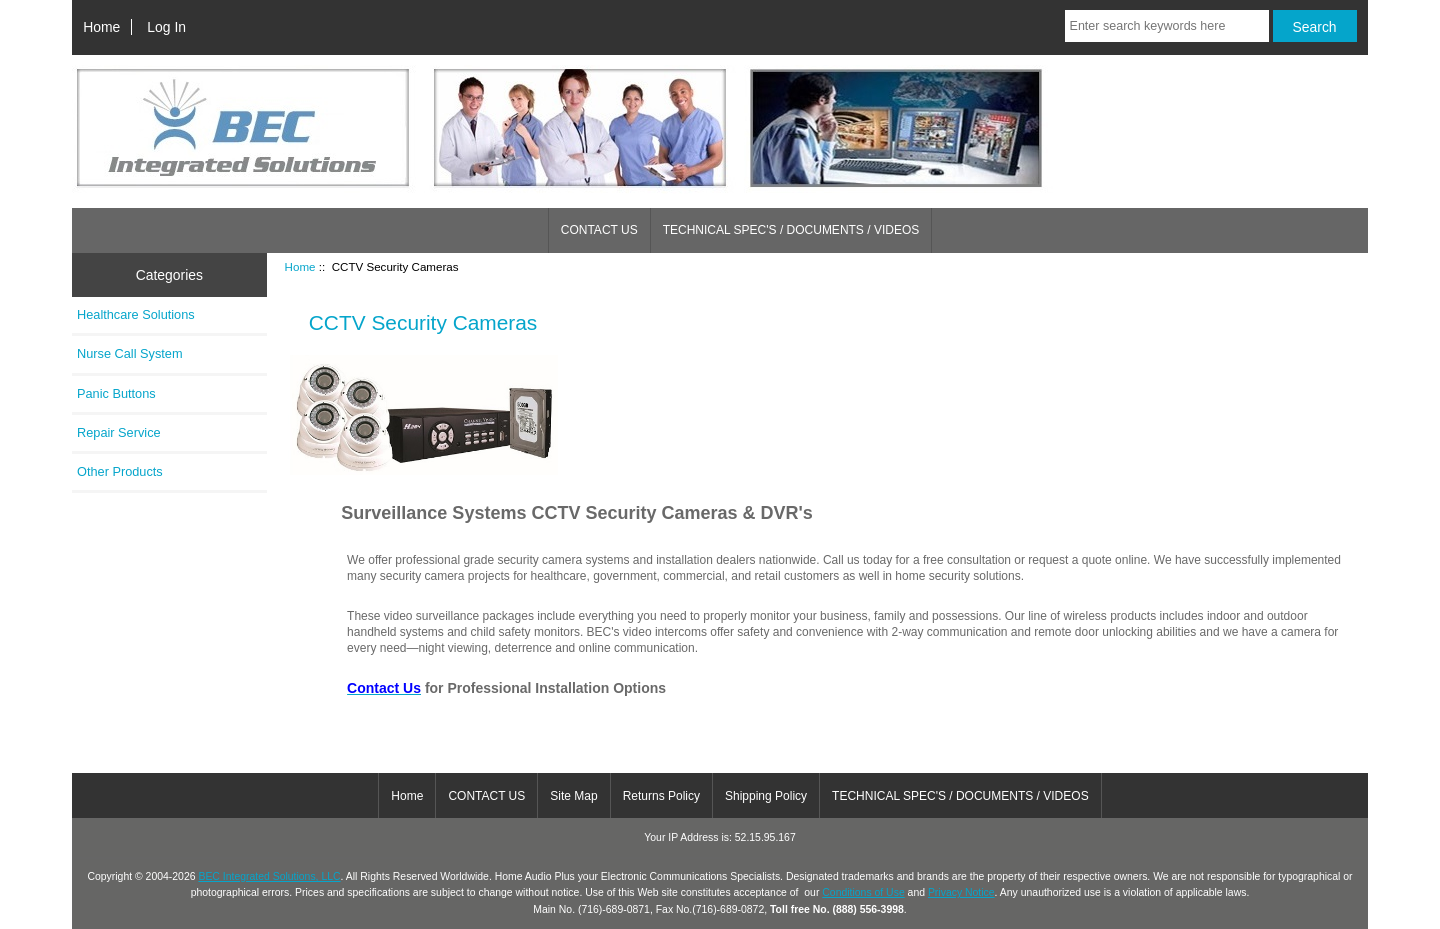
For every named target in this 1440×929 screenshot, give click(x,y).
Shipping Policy (766, 796)
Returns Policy (661, 796)
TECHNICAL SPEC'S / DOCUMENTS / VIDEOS (791, 230)
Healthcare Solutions (136, 314)
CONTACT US (599, 230)
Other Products (120, 471)
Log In (166, 27)
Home (101, 27)
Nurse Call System (130, 353)
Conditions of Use (863, 892)
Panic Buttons (116, 393)
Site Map (573, 796)
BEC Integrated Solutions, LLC (269, 876)
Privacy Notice (961, 892)
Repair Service (119, 432)
